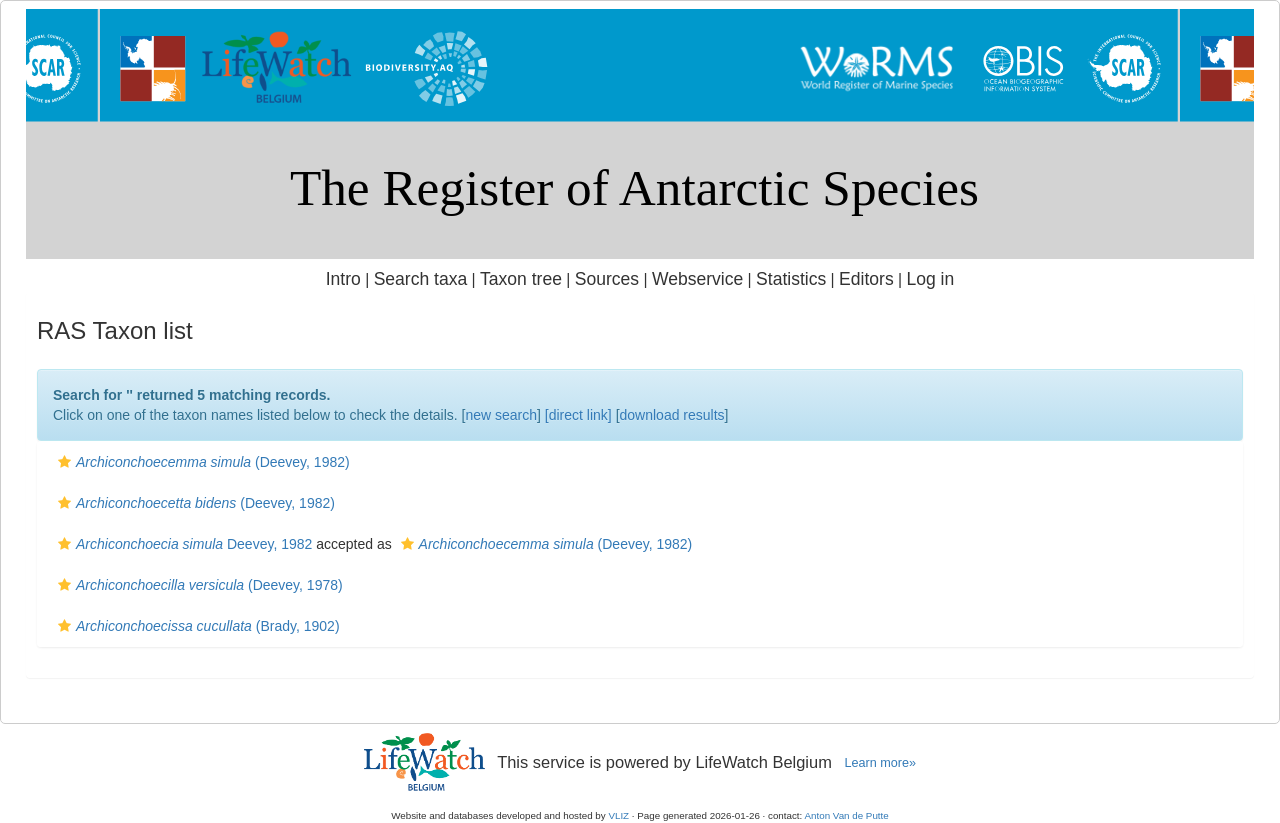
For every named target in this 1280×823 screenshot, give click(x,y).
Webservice (697, 279)
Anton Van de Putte (847, 815)
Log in (930, 279)
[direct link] (578, 415)
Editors (866, 279)
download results (672, 415)
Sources (607, 279)
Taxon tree (521, 279)
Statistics (791, 279)
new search (501, 415)
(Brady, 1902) (196, 626)
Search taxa (421, 279)
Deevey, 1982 (182, 544)
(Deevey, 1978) (198, 585)
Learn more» (880, 763)
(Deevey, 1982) (201, 462)
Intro (343, 279)
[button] (64, 462)
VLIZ (618, 815)
